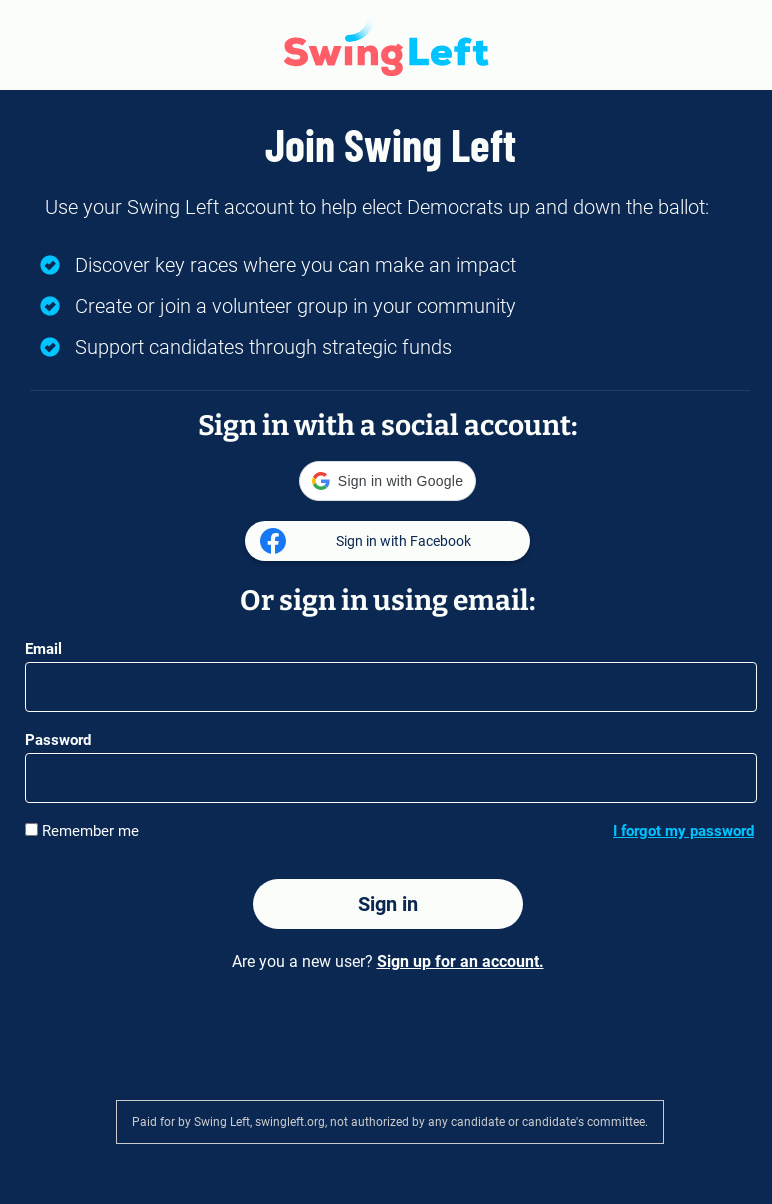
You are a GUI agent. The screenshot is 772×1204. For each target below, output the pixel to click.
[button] (387, 481)
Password (58, 740)
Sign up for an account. (460, 961)
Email (43, 649)
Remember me (82, 830)
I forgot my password (683, 831)
